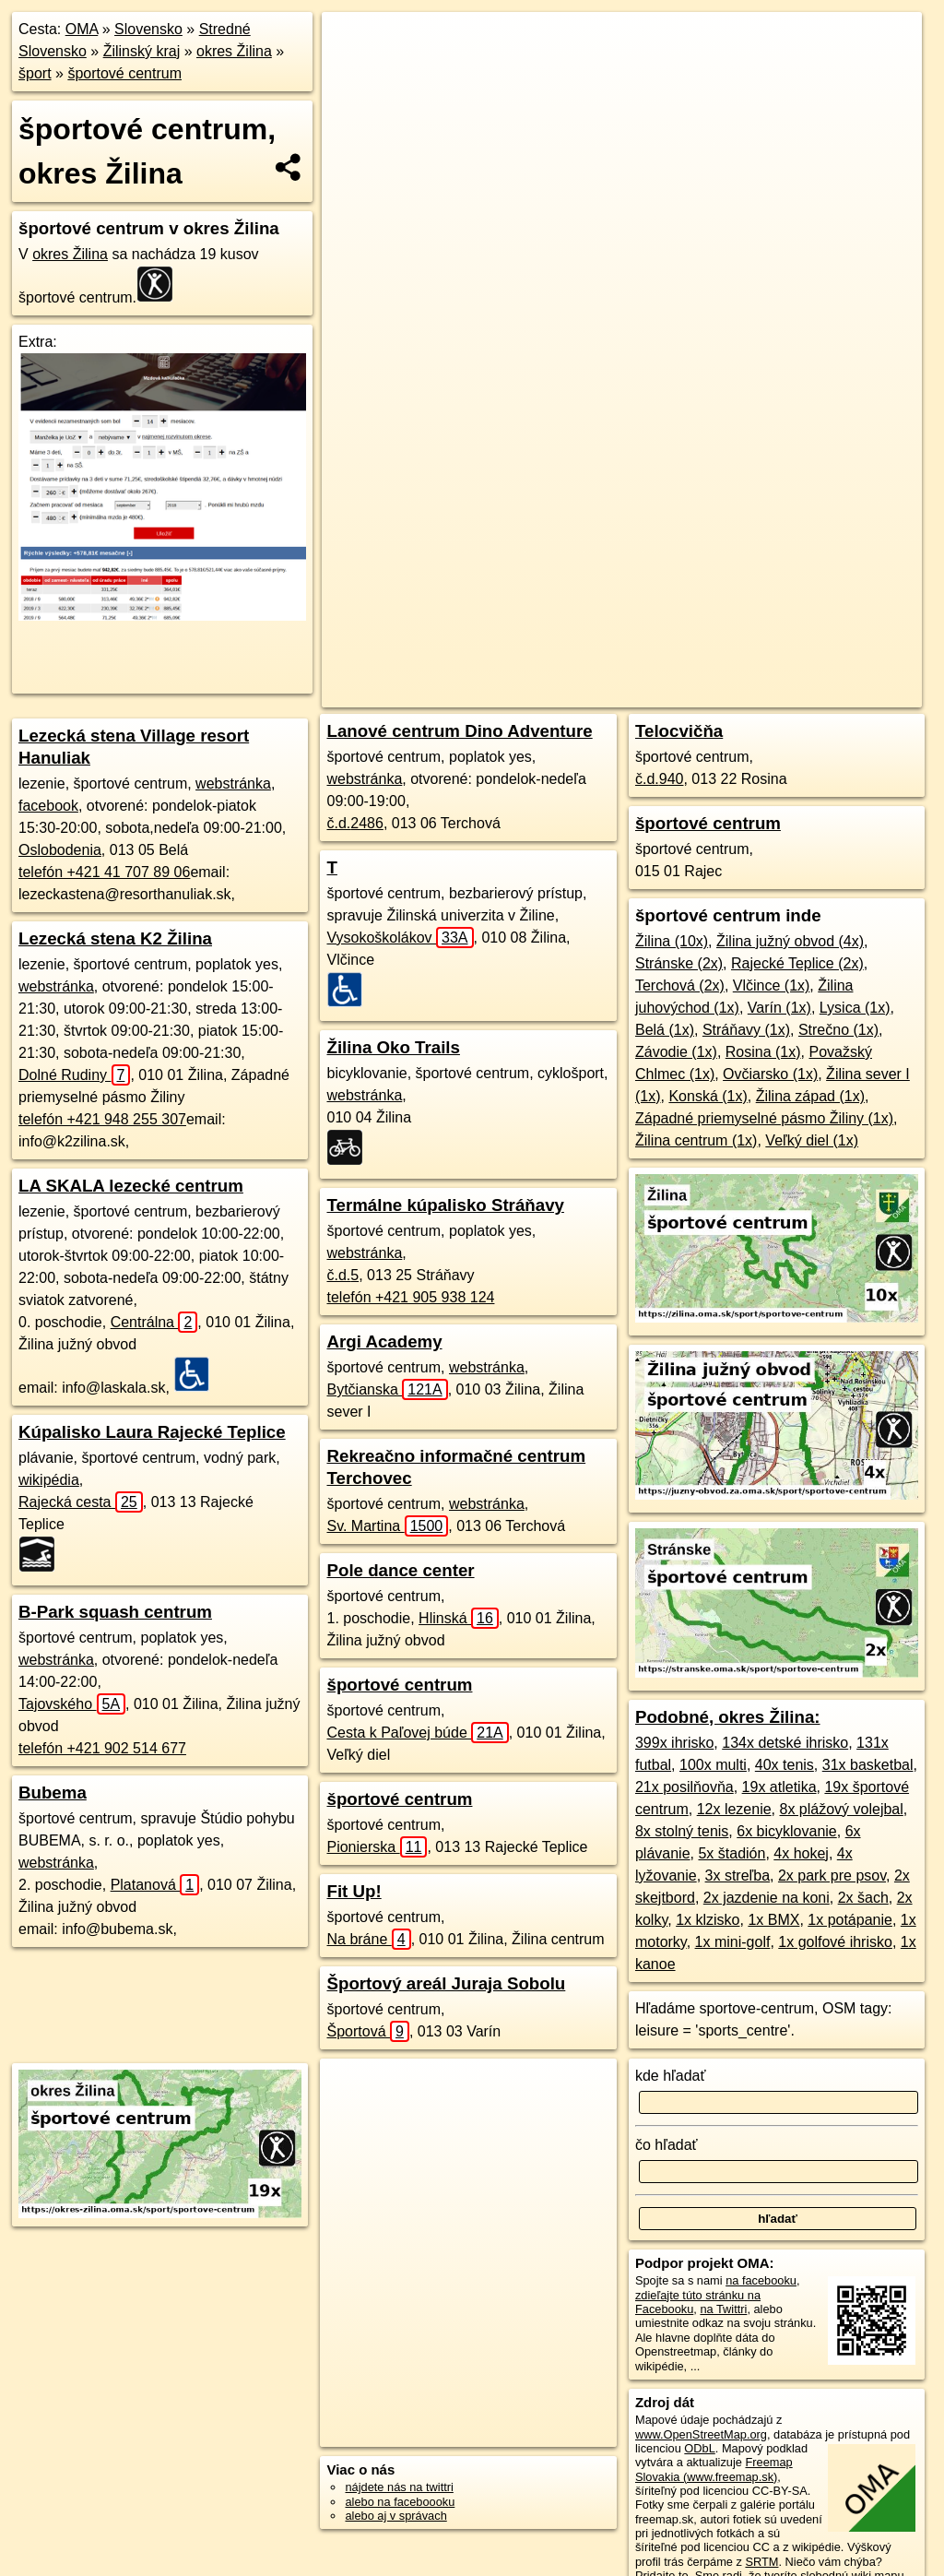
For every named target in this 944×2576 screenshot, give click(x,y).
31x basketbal (868, 1765)
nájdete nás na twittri (399, 2487)
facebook (48, 805)
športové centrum (124, 73)
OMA (82, 29)
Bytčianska (386, 1389)
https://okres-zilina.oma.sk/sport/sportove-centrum (799, 661)
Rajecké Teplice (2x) (797, 963)
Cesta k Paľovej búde (417, 1732)
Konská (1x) (707, 1096)
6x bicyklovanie (787, 1831)
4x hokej (801, 1853)
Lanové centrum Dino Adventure (459, 731)
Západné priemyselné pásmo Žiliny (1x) (764, 1118)
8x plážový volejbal (841, 1809)
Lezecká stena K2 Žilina (115, 938)
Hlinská (459, 1618)
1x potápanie (850, 1920)
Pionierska (376, 1847)
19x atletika (779, 1787)
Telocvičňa (679, 731)
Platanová (155, 1884)
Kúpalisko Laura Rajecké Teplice (152, 1432)
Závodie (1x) (676, 1052)
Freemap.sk (618, 661)
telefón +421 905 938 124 (410, 1297)
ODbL (699, 2448)
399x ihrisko (674, 1743)
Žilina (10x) (671, 941)
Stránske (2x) (679, 963)
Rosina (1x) (763, 1052)
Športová (367, 2031)
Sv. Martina (387, 1526)
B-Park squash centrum (115, 1611)
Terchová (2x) (680, 985)
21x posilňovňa (684, 1787)
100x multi (713, 1765)
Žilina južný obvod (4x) (790, 941)
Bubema (52, 1792)
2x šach (863, 1897)
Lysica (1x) (855, 1007)
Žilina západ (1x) (810, 1096)
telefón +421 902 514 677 (102, 1748)
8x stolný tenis (681, 1831)
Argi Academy (384, 1341)
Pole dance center (400, 1570)
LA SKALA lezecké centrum (130, 1185)
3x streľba (737, 1875)
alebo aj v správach (395, 2516)
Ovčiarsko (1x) (770, 1074)
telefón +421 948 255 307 (102, 1119)
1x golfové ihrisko (835, 1942)
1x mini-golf (733, 1942)
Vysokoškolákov (399, 937)
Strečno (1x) (838, 1030)
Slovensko (148, 29)
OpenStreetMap (524, 661)
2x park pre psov (832, 1875)
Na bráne (368, 1939)
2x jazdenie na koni (766, 1897)
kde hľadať (670, 2075)
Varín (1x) (779, 1007)
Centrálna (154, 1322)
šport (35, 73)
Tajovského (71, 1704)
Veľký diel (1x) (811, 1140)
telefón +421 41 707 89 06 (104, 872)
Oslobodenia (59, 850)
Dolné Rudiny (74, 1075)
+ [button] (354, 43)
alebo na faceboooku (399, 2502)
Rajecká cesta (80, 1502)
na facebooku (761, 2280)
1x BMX (773, 1920)
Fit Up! (353, 1891)
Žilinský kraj (142, 51)
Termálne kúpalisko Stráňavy (444, 1205)
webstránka (233, 783)
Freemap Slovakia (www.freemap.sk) (714, 2469)
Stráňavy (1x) (746, 1030)
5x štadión (731, 1853)
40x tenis (784, 1765)
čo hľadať (666, 2145)
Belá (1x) (664, 1030)
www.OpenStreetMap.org (701, 2434)
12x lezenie (734, 1809)
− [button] (354, 72)
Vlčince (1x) (771, 985)
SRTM (761, 2562)
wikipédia (48, 1480)
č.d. (354, 823)
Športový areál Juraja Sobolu (445, 1983)
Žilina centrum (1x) (696, 1140)
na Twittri (723, 2309)
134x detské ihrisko (785, 1743)
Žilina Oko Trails (392, 1047)
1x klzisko (707, 1920)
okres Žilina (234, 51)
